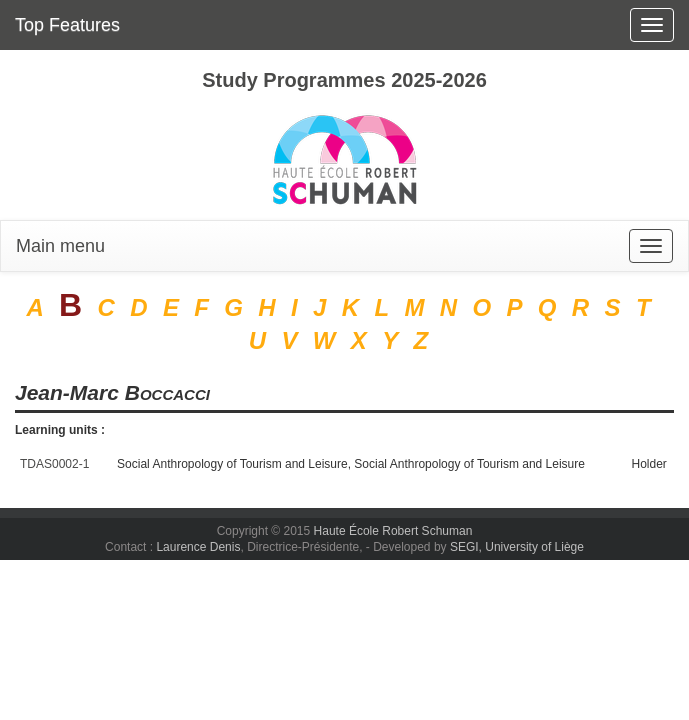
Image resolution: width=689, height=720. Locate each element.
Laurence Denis (198, 547)
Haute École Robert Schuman (393, 531)
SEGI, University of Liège (517, 547)
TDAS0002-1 (54, 464)
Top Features (67, 25)
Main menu (60, 246)
